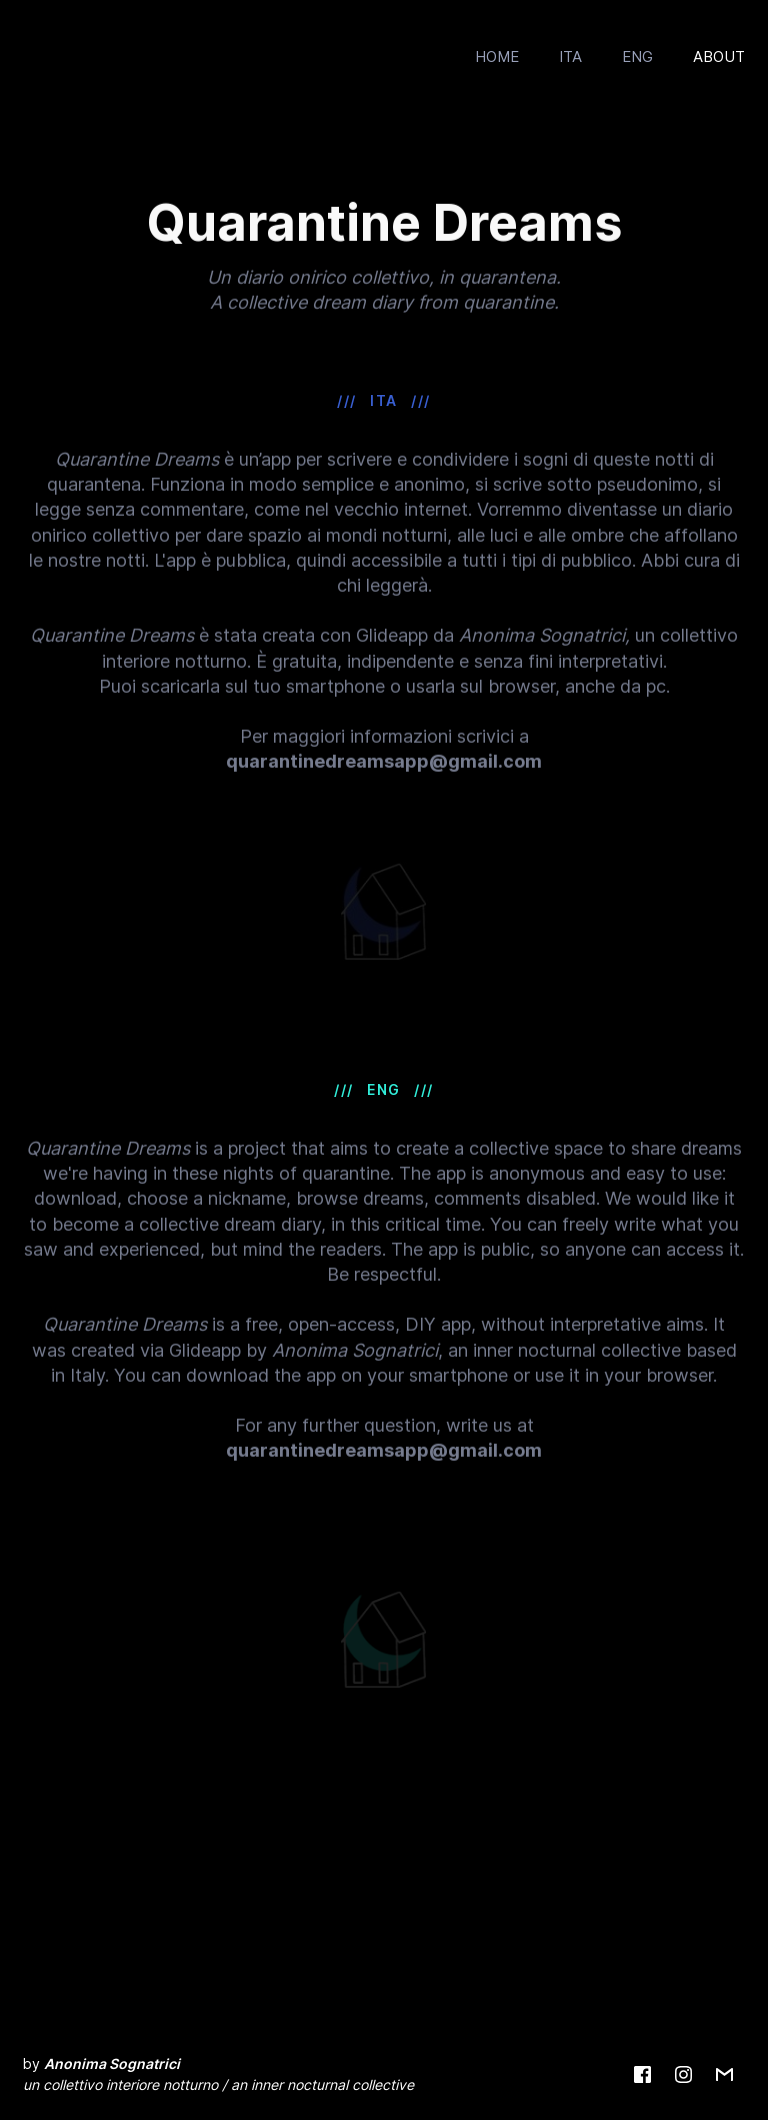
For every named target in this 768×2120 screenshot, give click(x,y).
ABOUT (719, 56)
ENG (637, 56)
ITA (570, 56)
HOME (497, 56)
